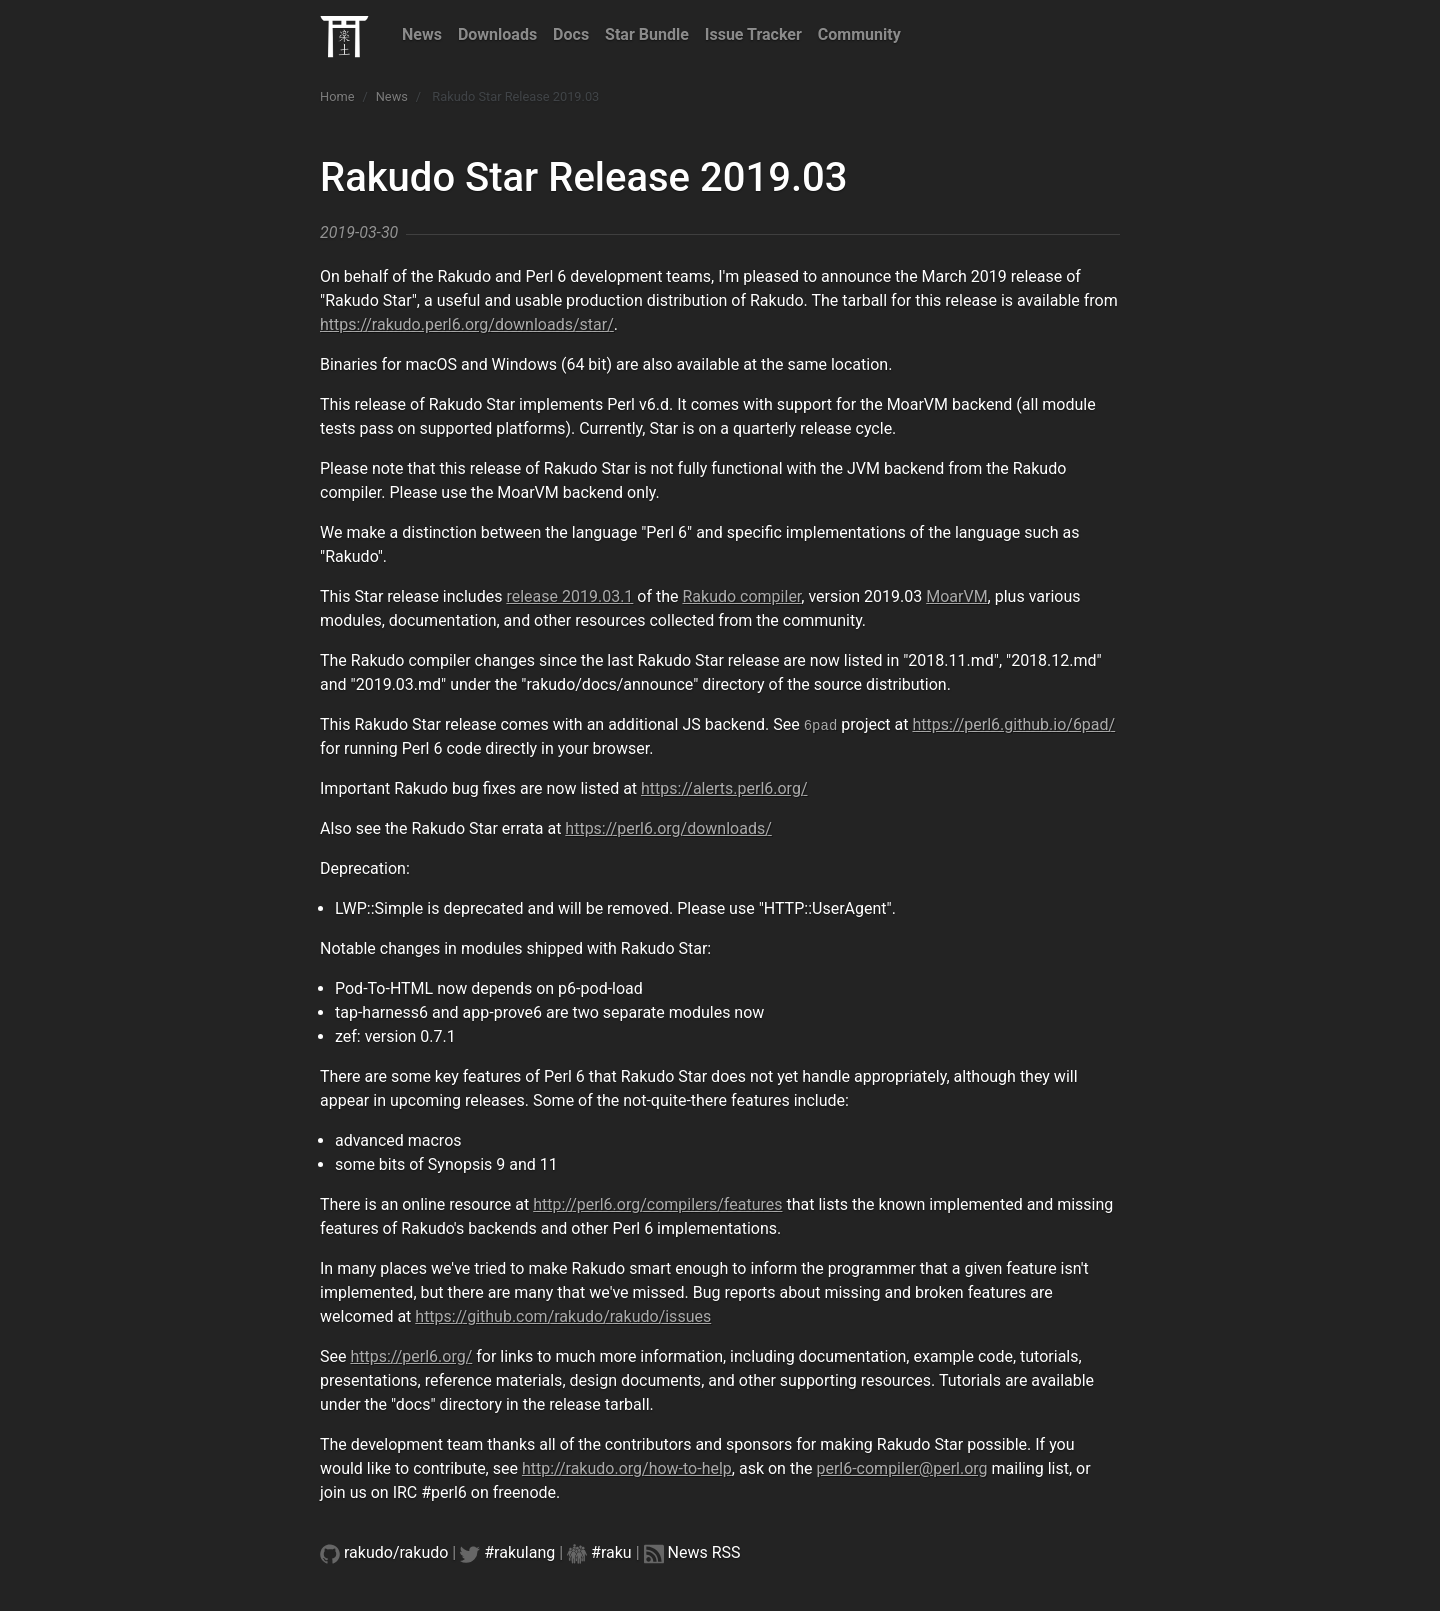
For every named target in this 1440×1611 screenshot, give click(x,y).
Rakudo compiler (741, 596)
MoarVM (956, 596)
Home (337, 96)
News (422, 34)
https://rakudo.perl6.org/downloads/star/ (467, 324)
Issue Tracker (753, 34)
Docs (571, 34)
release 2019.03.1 (569, 596)
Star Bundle (647, 34)
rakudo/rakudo (396, 1552)
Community (859, 34)
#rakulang (519, 1552)
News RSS (704, 1552)
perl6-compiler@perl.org (901, 1468)
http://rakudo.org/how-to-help (627, 1468)
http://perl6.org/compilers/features (657, 1204)
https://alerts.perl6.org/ (724, 788)
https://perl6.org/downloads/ (668, 828)
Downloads (497, 34)
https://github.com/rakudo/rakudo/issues (563, 1316)
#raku (611, 1552)
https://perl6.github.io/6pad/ (1013, 724)
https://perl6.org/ (411, 1356)
